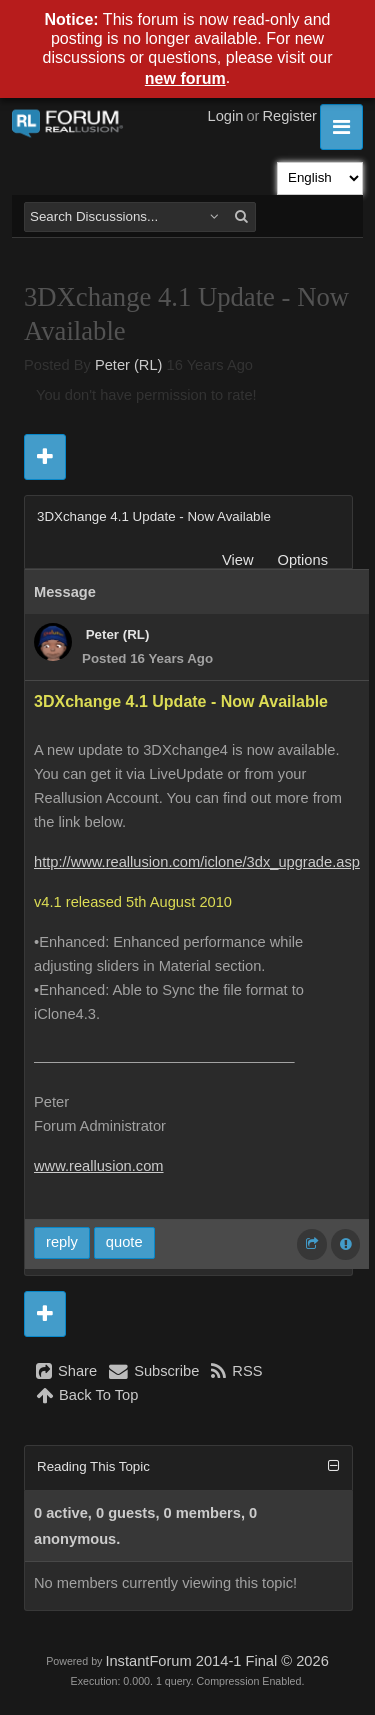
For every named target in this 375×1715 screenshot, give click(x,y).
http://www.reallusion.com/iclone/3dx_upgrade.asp (197, 862)
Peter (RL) (129, 365)
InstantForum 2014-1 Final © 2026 (216, 1661)
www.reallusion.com (99, 1166)
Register (289, 116)
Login (226, 116)
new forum (185, 78)
